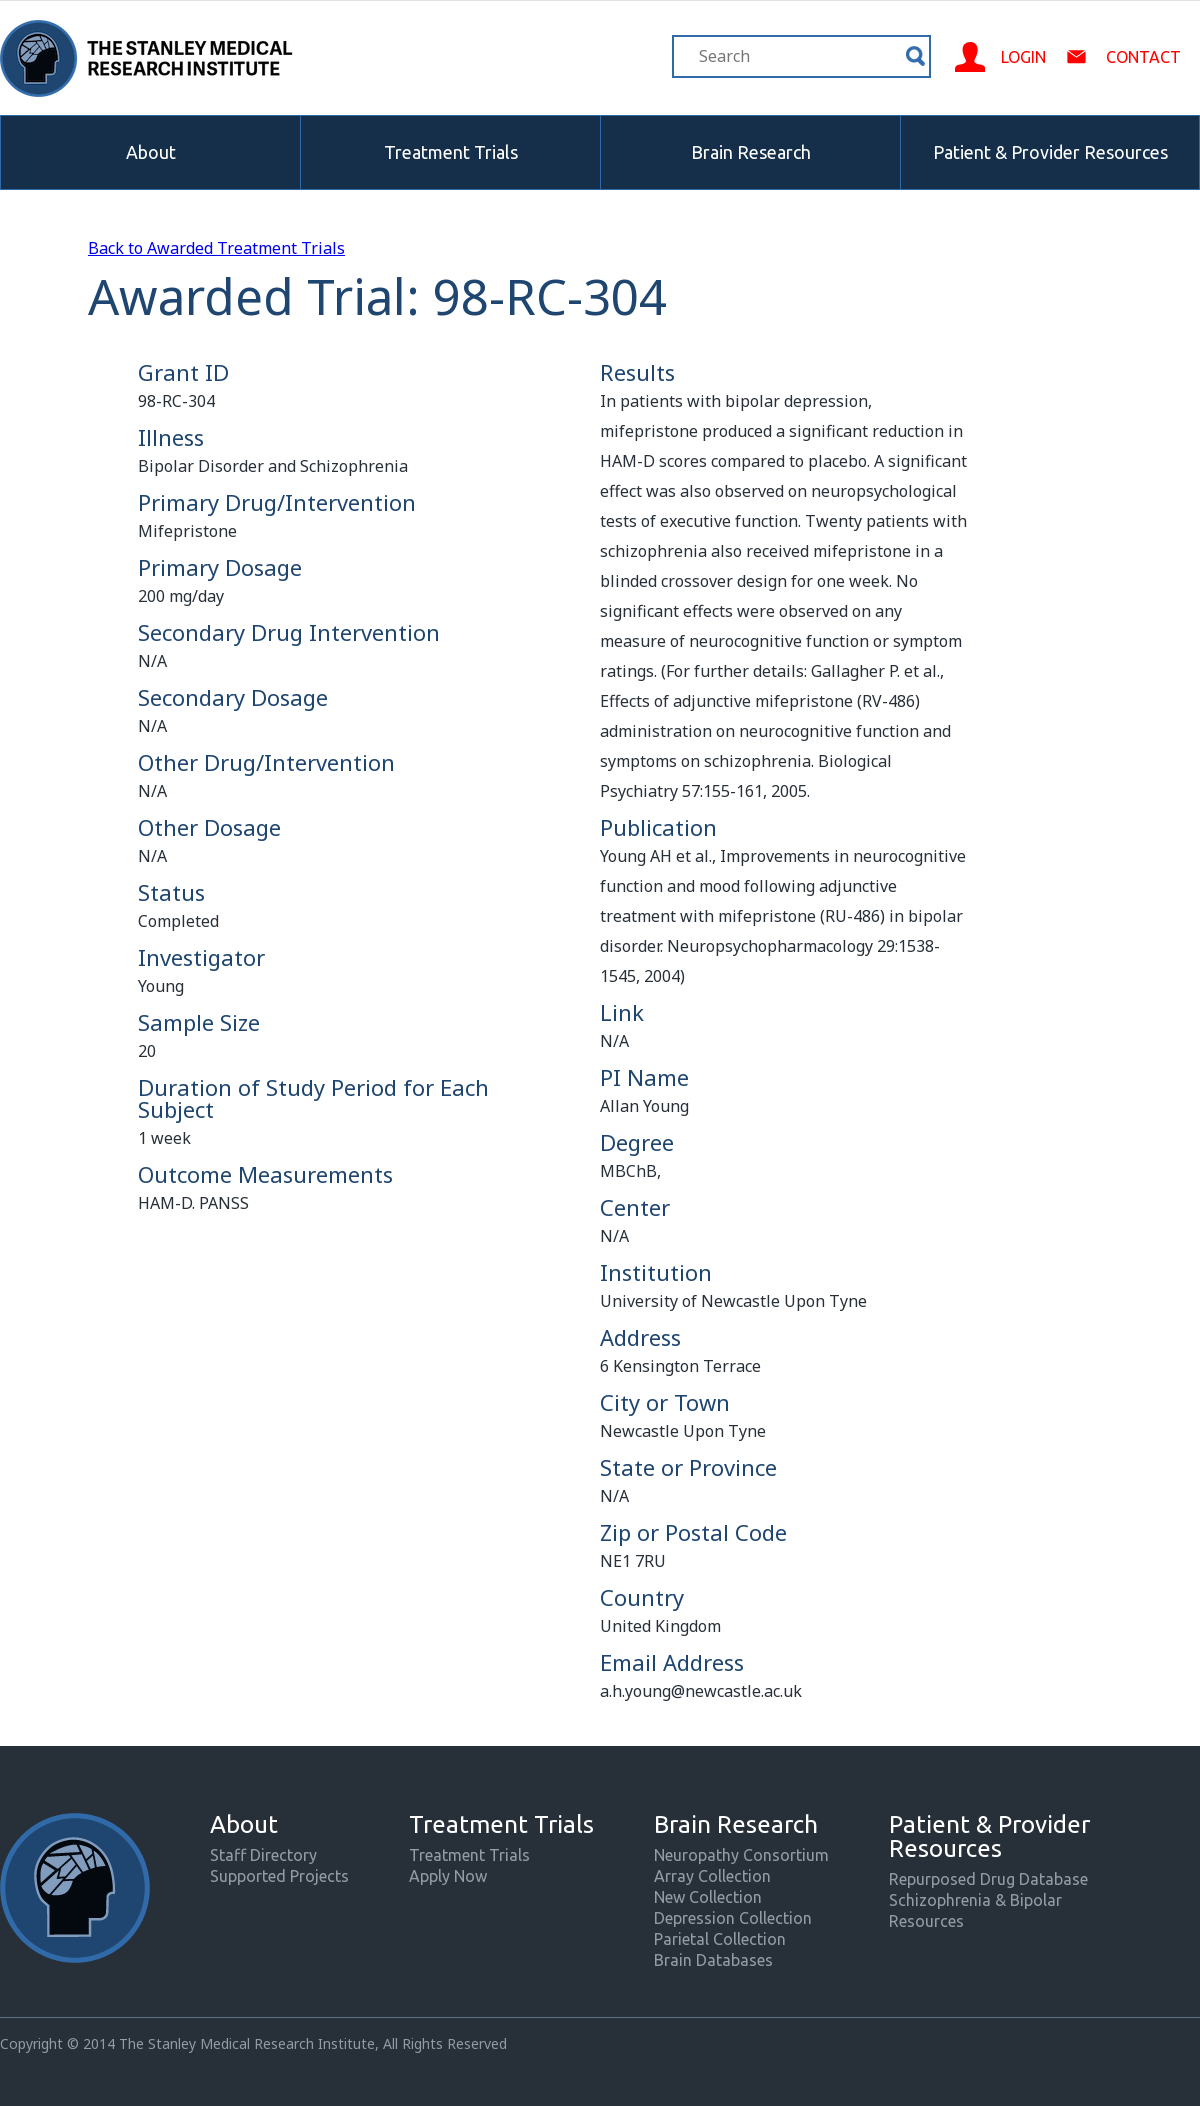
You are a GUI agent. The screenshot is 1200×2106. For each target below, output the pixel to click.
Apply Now (448, 1876)
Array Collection (712, 1876)
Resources (926, 1921)
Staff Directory (263, 1855)
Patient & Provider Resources (1050, 152)
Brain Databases (713, 1960)
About (151, 152)
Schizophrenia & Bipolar (975, 1900)
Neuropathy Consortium (741, 1855)
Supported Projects (279, 1876)
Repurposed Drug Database (988, 1879)
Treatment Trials (451, 152)
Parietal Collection (720, 1939)
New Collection (708, 1897)
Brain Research (751, 152)
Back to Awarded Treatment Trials (216, 248)
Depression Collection (733, 1918)
